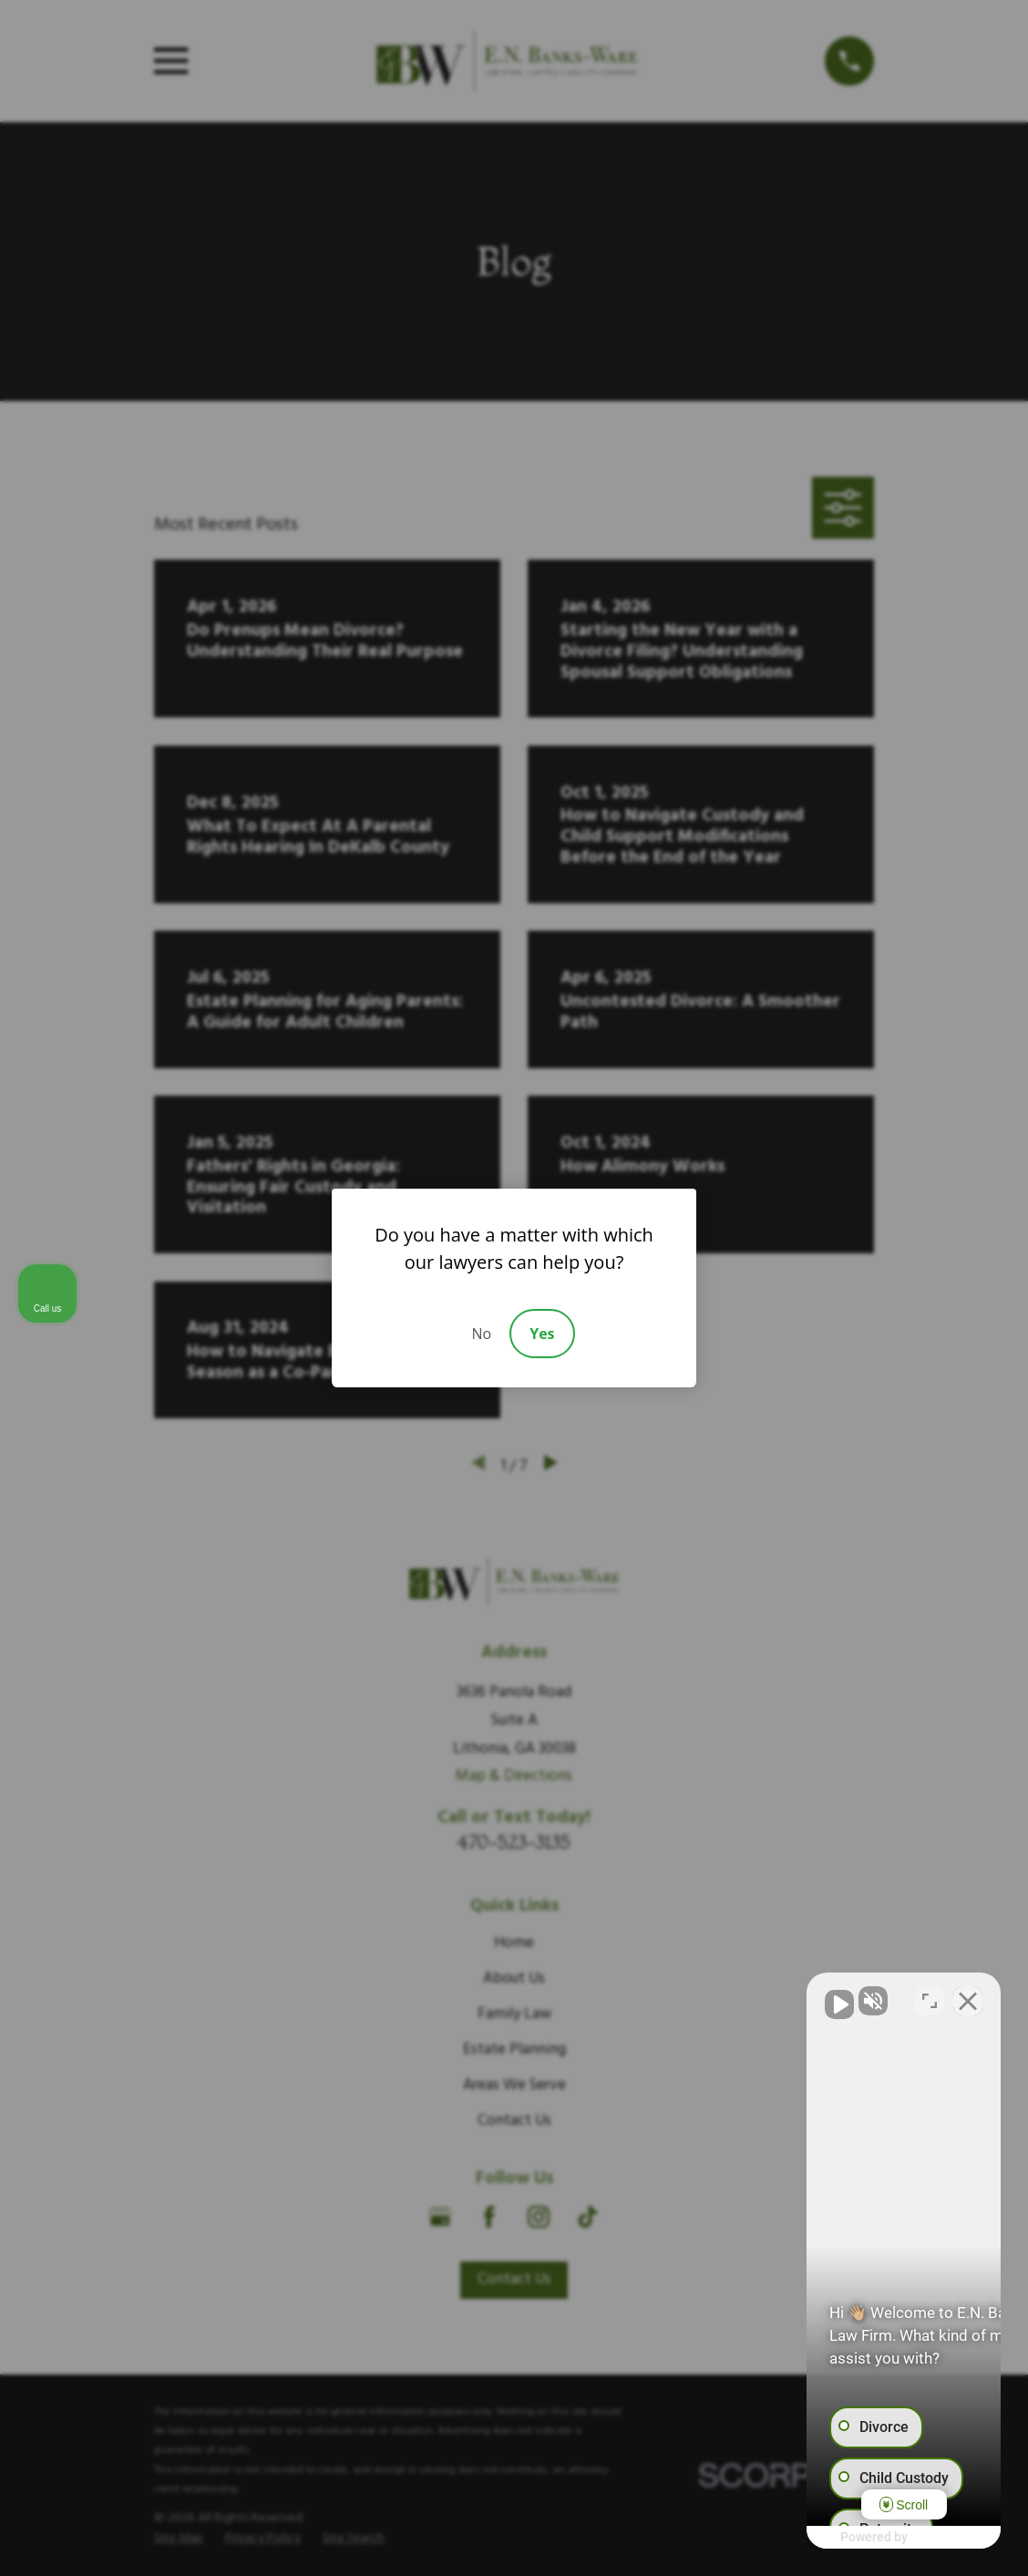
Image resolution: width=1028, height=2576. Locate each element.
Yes (541, 1334)
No (481, 1334)
